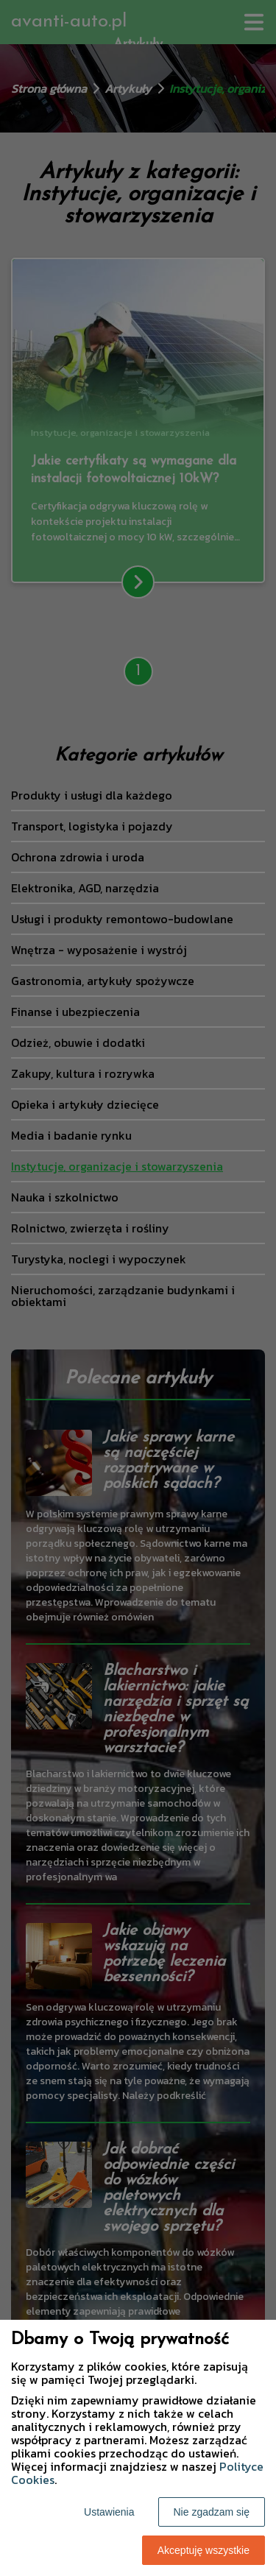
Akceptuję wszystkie (204, 2550)
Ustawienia (109, 2512)
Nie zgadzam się (212, 2512)
